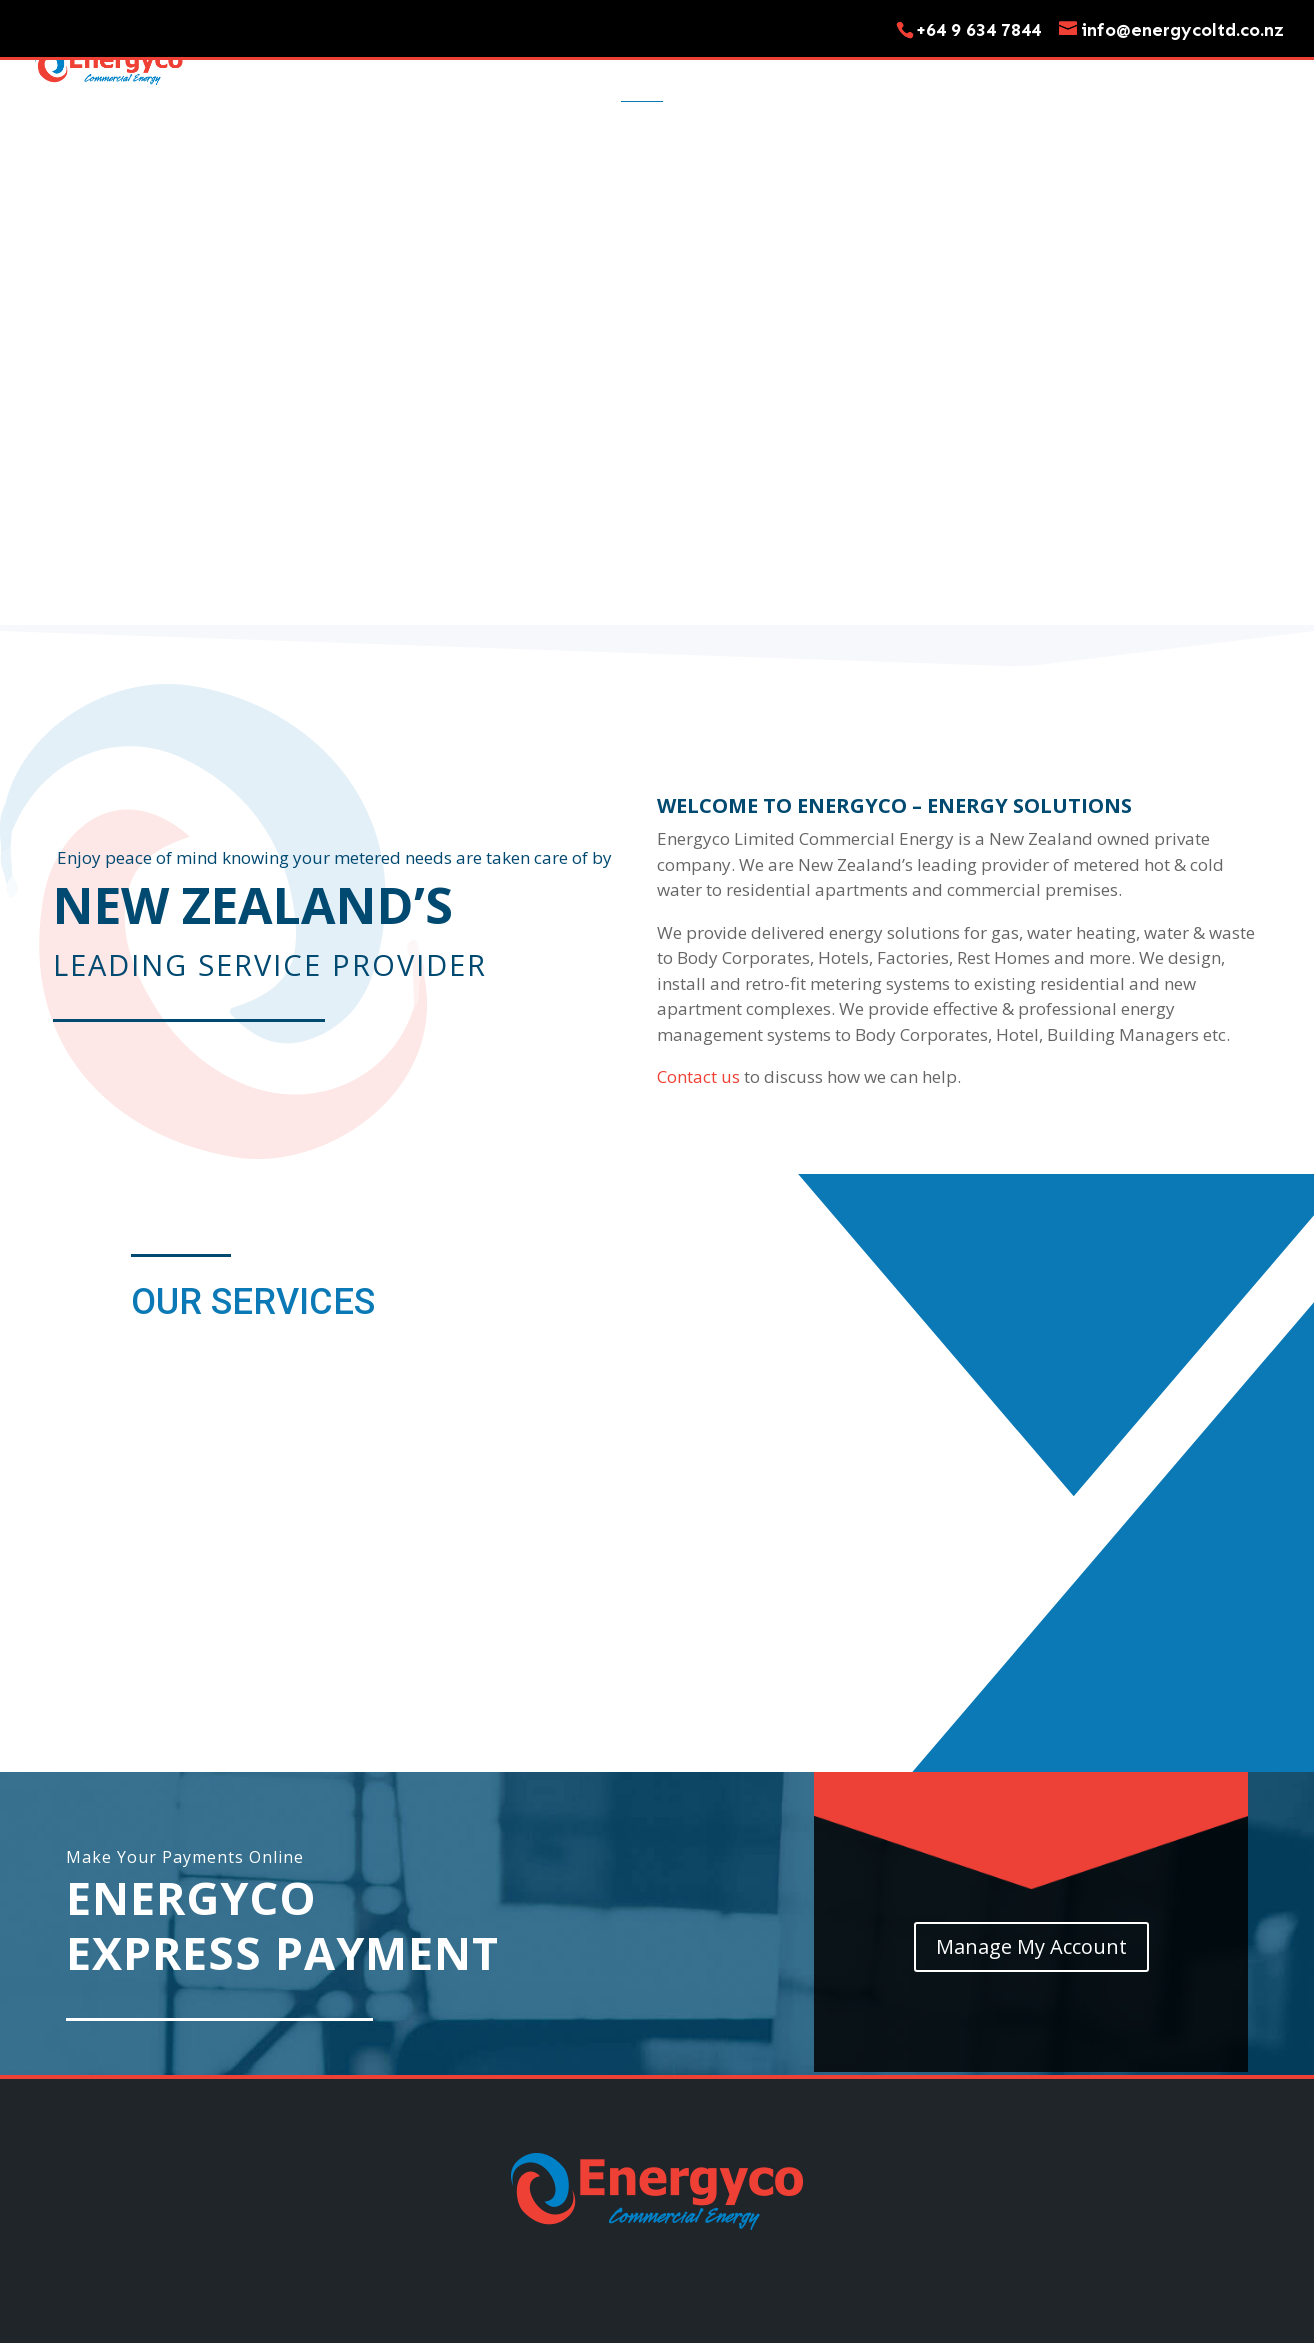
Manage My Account (1031, 1817)
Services (720, 72)
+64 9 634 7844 (978, 30)
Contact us (698, 947)
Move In (808, 72)
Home (642, 72)
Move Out (902, 72)
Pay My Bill (1243, 72)
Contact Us (1011, 72)
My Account (1130, 72)
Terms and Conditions (765, 2222)
